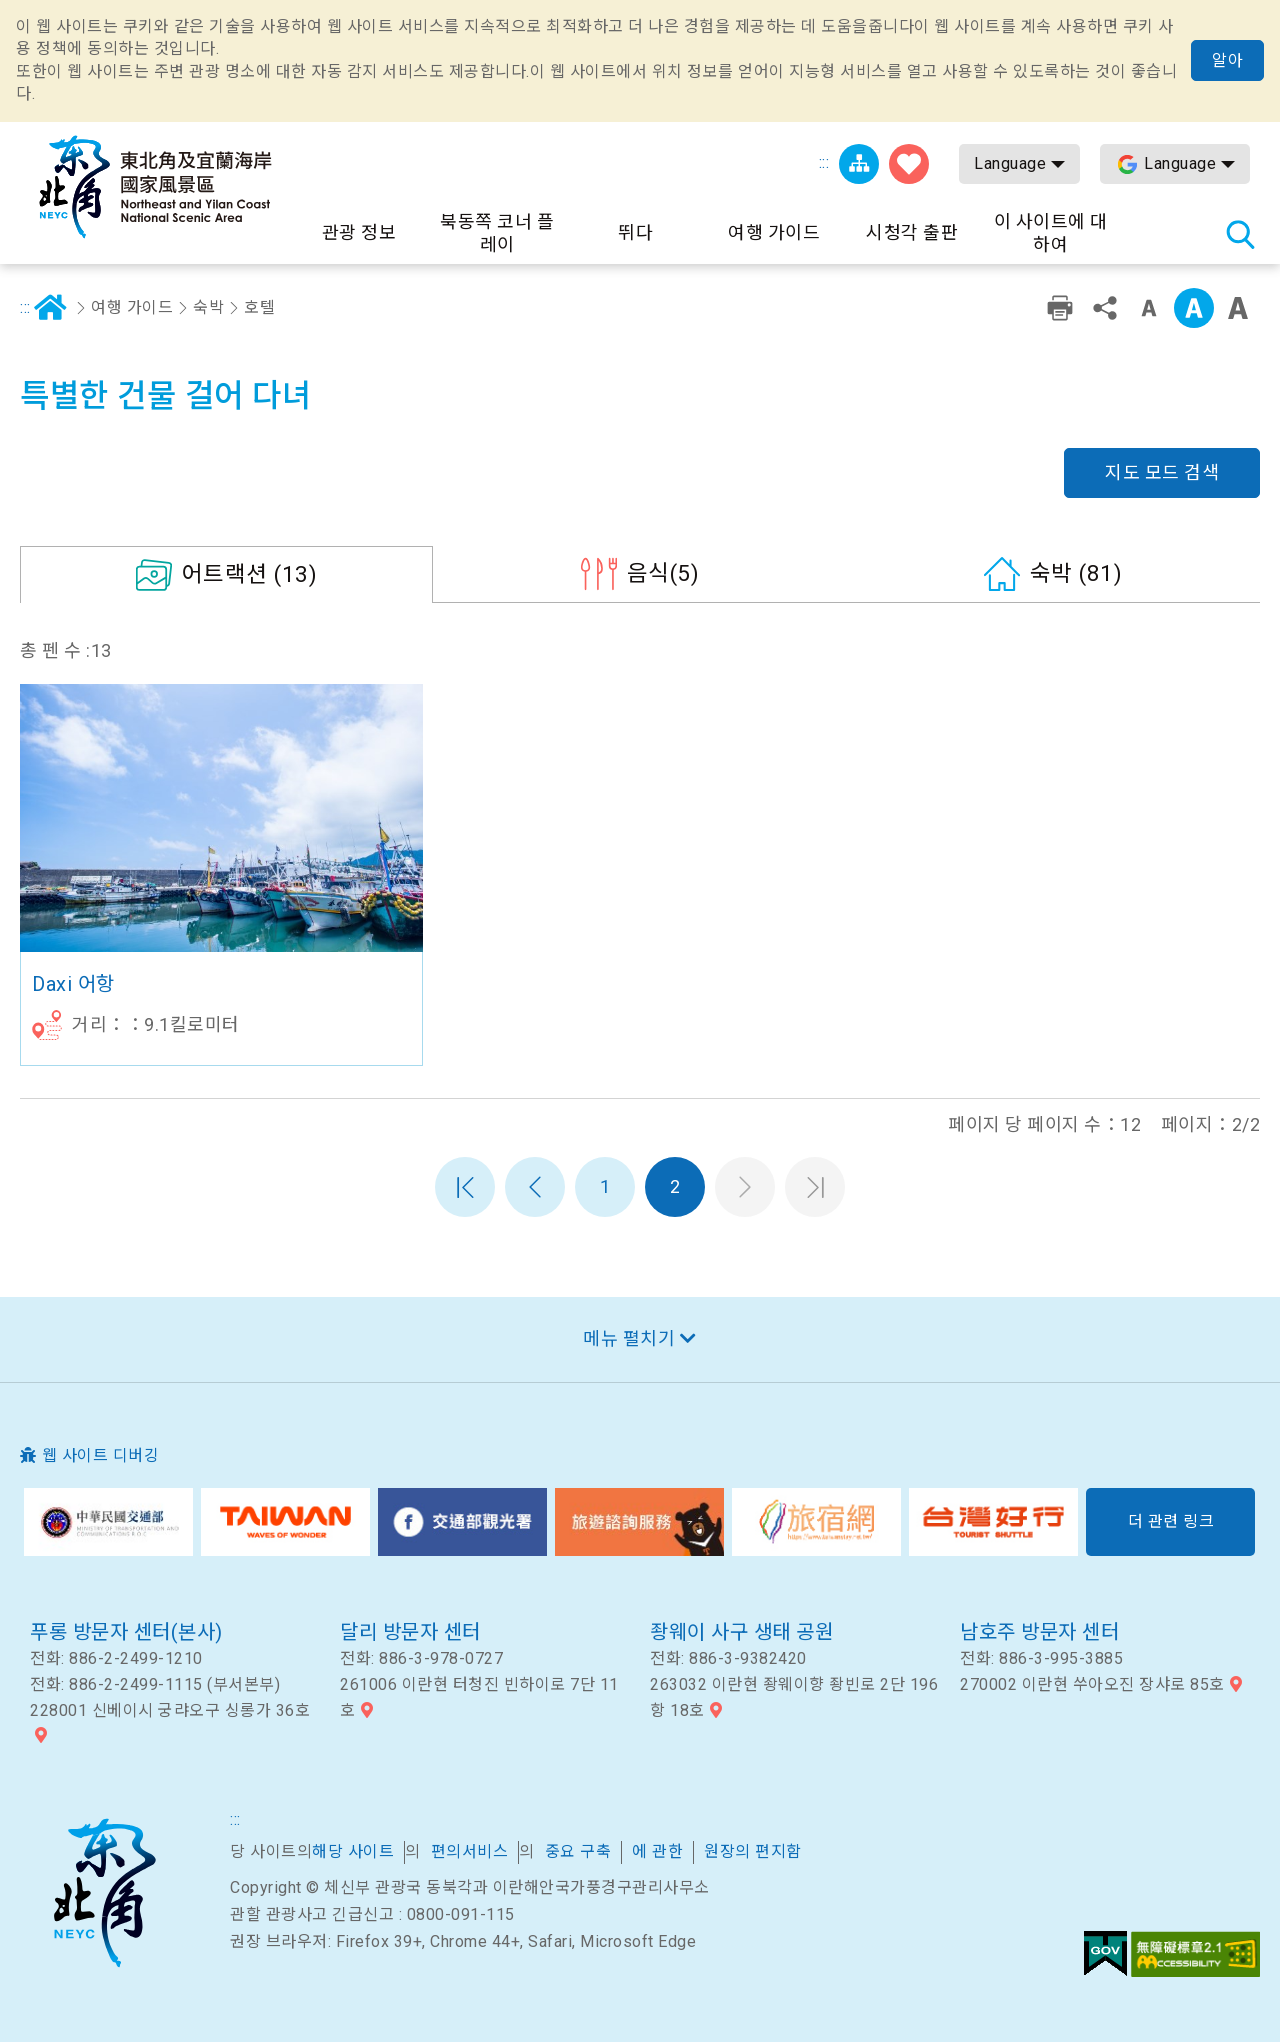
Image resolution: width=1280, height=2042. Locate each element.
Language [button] (1010, 163)
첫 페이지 (465, 1187)
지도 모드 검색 (1162, 472)
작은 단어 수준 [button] (1149, 308)
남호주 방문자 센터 (1039, 1632)
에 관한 (657, 1851)
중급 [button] (1194, 308)
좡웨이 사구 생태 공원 (741, 1632)
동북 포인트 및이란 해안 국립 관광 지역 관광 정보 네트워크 (155, 187)
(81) (1076, 573)
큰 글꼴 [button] (1238, 308)
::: (824, 162)
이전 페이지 (535, 1187)
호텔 (259, 307)
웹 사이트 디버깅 (101, 1455)
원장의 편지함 (753, 1851)
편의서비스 (470, 1851)
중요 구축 (578, 1851)
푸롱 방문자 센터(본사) (126, 1632)
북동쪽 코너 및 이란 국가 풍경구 (104, 1893)
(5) (663, 573)
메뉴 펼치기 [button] (629, 1338)
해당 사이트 (353, 1851)
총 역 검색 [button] (1240, 234)
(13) (250, 574)
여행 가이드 (132, 307)
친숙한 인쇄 (1060, 308)
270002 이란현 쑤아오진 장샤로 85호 (1092, 1684)
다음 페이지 (745, 1187)
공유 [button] (1105, 308)
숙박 (208, 307)
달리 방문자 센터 (410, 1632)
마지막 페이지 (815, 1187)
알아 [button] (1227, 60)
